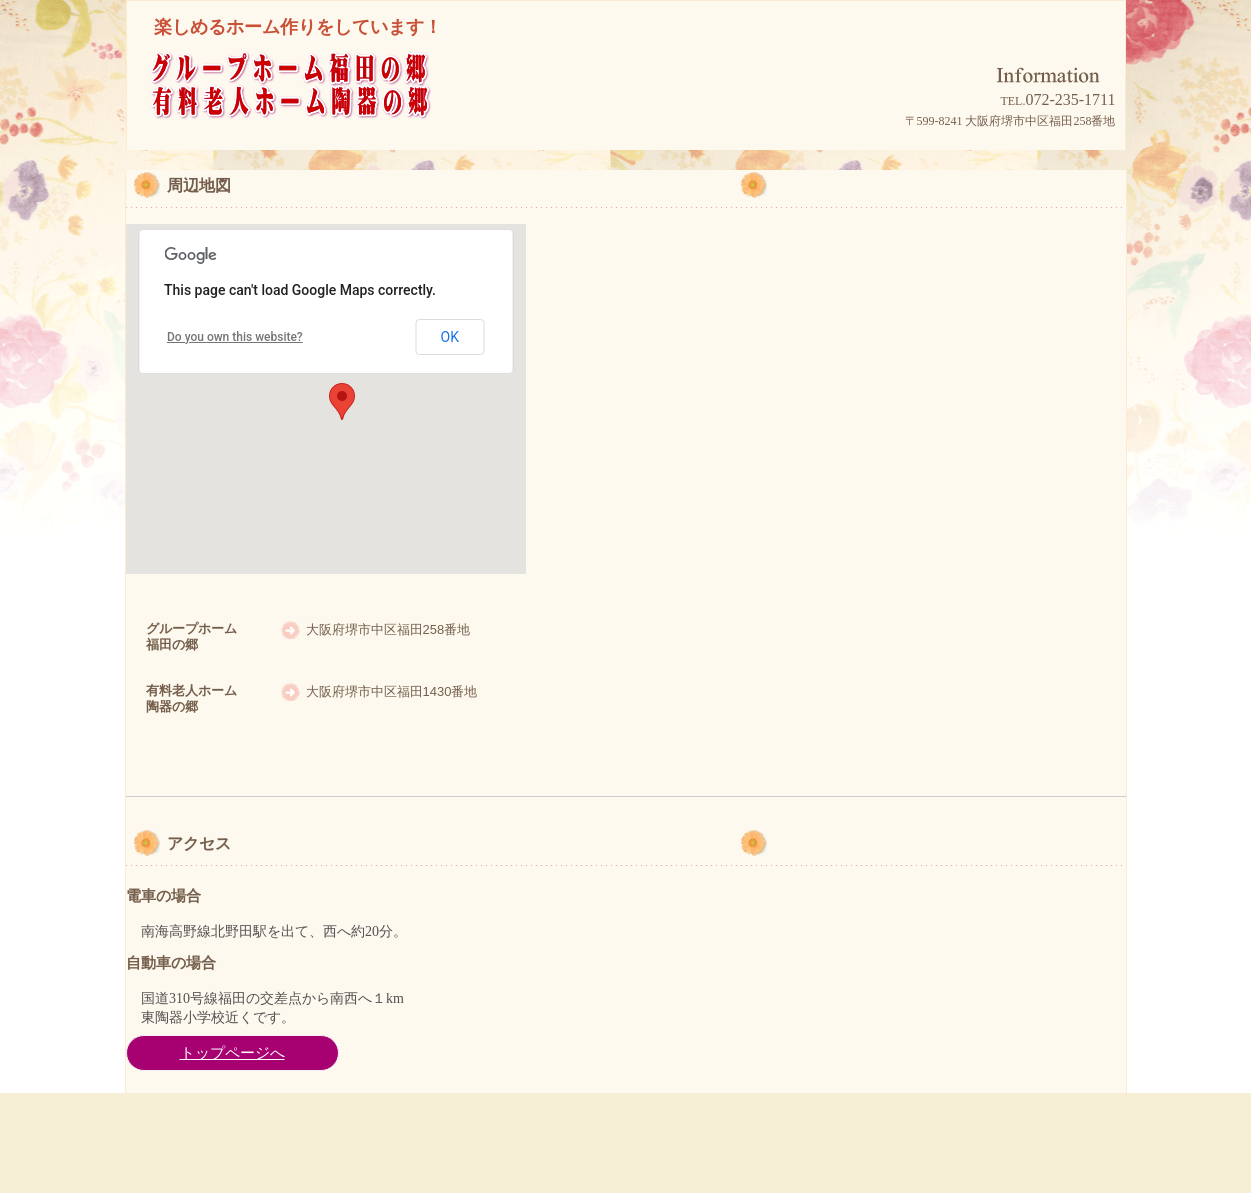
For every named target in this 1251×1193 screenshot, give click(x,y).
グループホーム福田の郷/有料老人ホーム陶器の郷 (327, 111)
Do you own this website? (235, 337)
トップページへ (232, 1053)
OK (450, 337)
